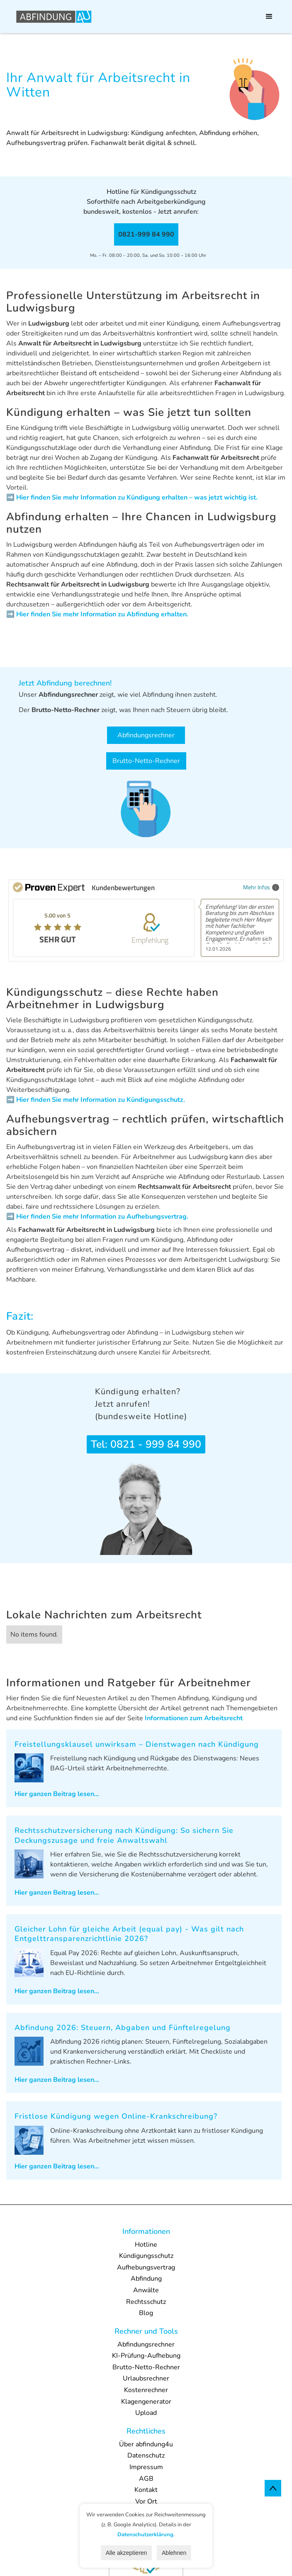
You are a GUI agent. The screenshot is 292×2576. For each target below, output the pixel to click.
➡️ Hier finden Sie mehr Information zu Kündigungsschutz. (95, 1099)
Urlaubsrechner (146, 2378)
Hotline (146, 2244)
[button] (269, 16)
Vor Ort (146, 2501)
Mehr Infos (261, 887)
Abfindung (146, 2278)
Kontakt (146, 2489)
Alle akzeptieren (126, 2552)
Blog (146, 2313)
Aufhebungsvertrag (146, 2267)
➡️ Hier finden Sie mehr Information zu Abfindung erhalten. (97, 614)
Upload (146, 2412)
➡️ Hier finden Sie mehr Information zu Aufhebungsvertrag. (97, 1216)
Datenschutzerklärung (145, 2534)
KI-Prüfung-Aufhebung (146, 2355)
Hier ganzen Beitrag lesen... (57, 1794)
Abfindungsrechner (146, 735)
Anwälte (146, 2290)
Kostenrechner (146, 2390)
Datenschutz (146, 2455)
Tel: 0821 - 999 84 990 (146, 1444)
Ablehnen (174, 2552)
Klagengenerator (146, 2401)
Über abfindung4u (146, 2444)
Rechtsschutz (146, 2301)
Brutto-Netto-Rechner (146, 760)
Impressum (146, 2467)
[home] (51, 17)
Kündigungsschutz (146, 2255)
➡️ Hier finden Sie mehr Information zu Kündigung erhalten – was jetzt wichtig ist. (132, 497)
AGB (146, 2478)
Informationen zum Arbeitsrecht (194, 1718)
